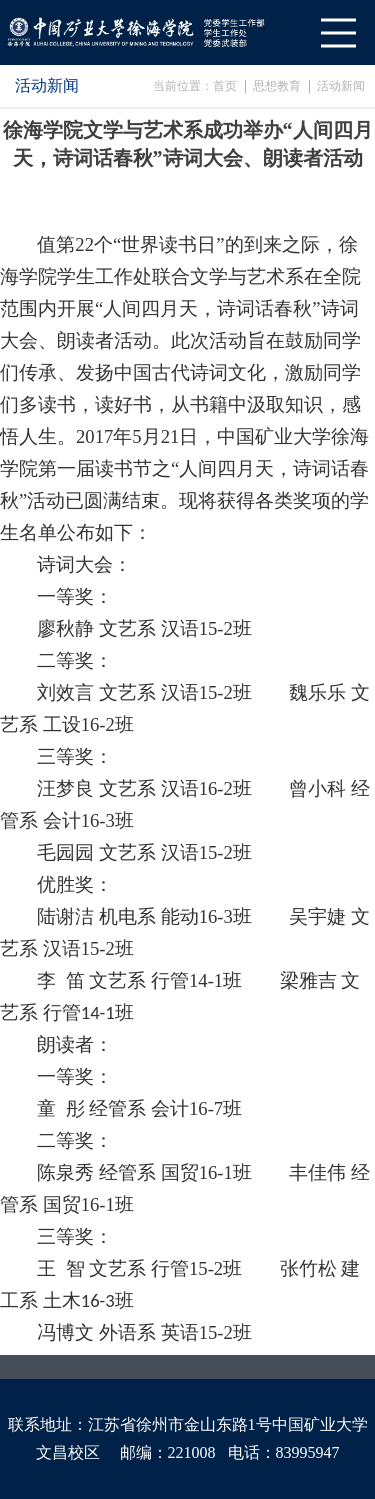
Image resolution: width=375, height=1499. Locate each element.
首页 (225, 86)
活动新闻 (341, 86)
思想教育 (277, 86)
